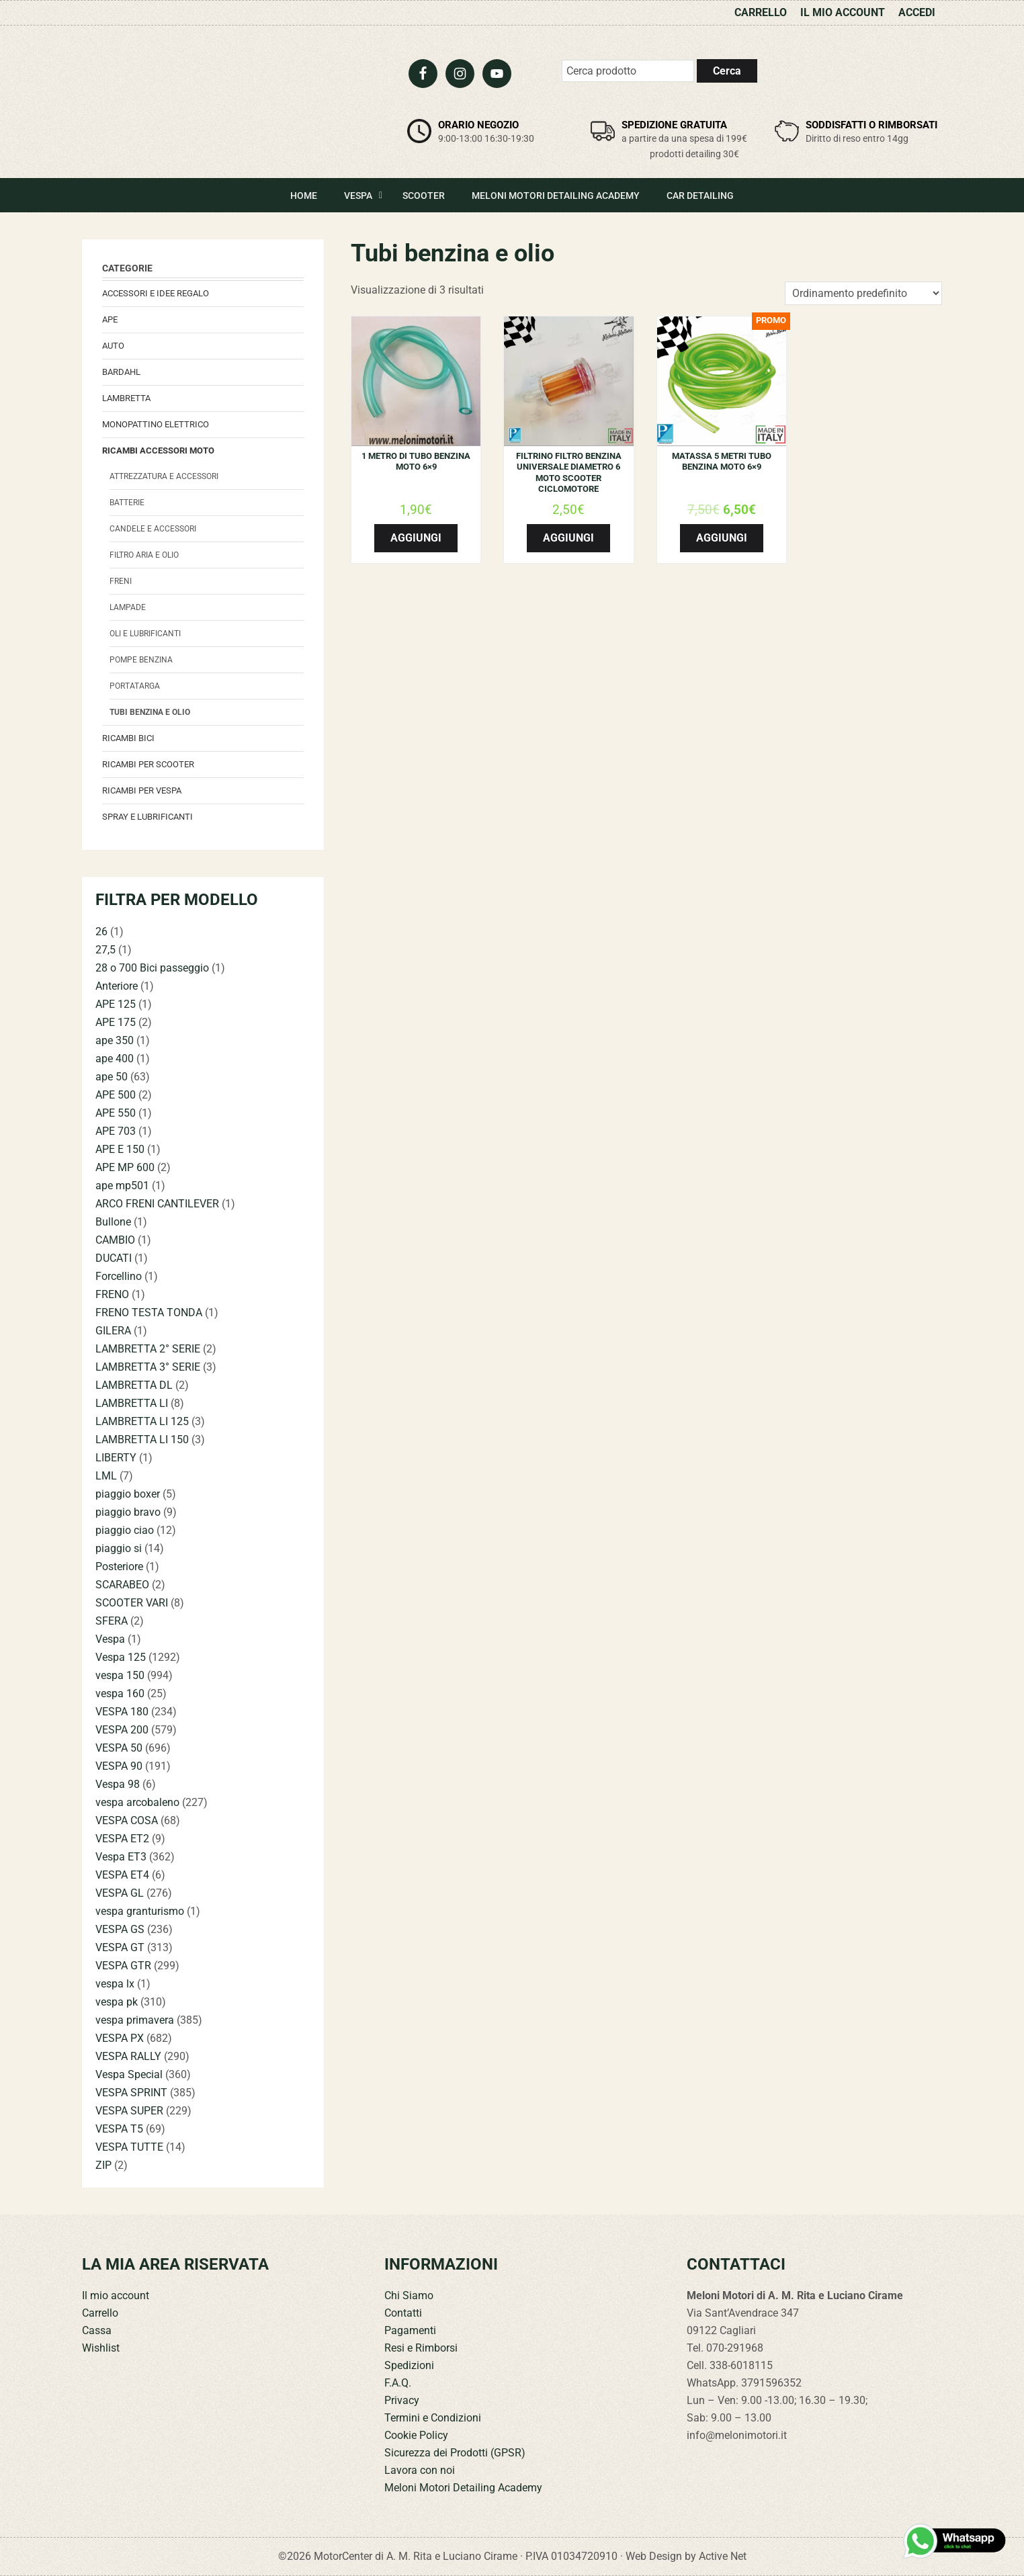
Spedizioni (409, 2365)
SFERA (111, 1621)
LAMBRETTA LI (131, 1403)
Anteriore (116, 986)
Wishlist (101, 2348)
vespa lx (114, 1983)
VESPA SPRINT (131, 2092)
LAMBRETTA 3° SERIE (147, 1367)
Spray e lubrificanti (147, 817)
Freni (121, 581)
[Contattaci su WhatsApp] (955, 2541)
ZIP (103, 2165)
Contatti (403, 2313)
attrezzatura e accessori (164, 476)
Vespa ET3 (120, 1856)
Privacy (401, 2400)
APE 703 (115, 1131)
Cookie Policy (416, 2435)
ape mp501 (122, 1185)
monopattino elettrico (155, 424)
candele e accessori (153, 528)
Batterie (127, 502)
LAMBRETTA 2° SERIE (147, 1348)
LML (106, 1475)
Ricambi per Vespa (141, 790)
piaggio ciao (124, 1530)
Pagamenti (410, 2330)
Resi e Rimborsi (421, 2348)
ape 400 (114, 1058)
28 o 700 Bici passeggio (152, 967)
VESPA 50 (118, 1748)
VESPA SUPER (129, 2110)
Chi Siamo (408, 2295)
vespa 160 (119, 1693)
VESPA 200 (121, 1729)
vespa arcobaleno (137, 1802)
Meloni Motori (183, 98)
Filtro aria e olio (144, 555)
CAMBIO (115, 1240)
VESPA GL (119, 1893)
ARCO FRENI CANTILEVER (157, 1203)
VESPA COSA (126, 1820)
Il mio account (115, 2295)
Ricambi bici (128, 738)
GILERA (113, 1330)
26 (101, 931)
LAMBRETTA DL (134, 1385)
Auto (113, 346)
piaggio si (118, 1548)
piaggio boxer (127, 1494)
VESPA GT (119, 1947)
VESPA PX (119, 2038)
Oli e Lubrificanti (145, 633)
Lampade (128, 607)
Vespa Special (129, 2074)
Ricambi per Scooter (148, 764)
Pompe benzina (141, 659)
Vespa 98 (117, 1784)
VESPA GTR (123, 1965)
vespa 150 (119, 1675)
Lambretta (126, 398)
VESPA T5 (119, 2128)
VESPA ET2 (122, 1838)
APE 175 (115, 1022)
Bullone (113, 1221)
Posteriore (119, 1566)
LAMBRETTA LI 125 (142, 1421)
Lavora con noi (419, 2470)
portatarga (135, 686)
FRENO (112, 1294)
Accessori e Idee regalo (155, 293)
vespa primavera (134, 2020)
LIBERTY (115, 1457)
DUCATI (113, 1258)
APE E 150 (119, 1149)
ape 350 (114, 1040)
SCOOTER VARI (131, 1602)
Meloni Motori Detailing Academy (463, 2487)
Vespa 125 (120, 1657)
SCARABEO (122, 1584)
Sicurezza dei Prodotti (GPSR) (454, 2452)
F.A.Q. (397, 2382)
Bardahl (121, 372)
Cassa (97, 2330)
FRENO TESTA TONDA (148, 1312)
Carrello (100, 2313)
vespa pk (116, 2001)
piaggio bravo (128, 1512)
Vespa (110, 1639)
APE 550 (115, 1113)
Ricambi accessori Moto (158, 450)
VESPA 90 (118, 1766)
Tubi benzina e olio (150, 712)
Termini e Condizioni (432, 2417)
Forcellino (118, 1276)
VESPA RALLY (128, 2056)
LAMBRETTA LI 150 (142, 1439)
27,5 (105, 949)
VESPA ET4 (122, 1875)
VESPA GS (119, 1929)
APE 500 (115, 1094)
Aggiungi (415, 537)
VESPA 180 (121, 1711)
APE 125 (115, 1004)
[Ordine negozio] (863, 293)
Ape (110, 319)
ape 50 (111, 1076)
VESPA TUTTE (129, 2147)
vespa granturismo (139, 1911)
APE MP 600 (125, 1167)
